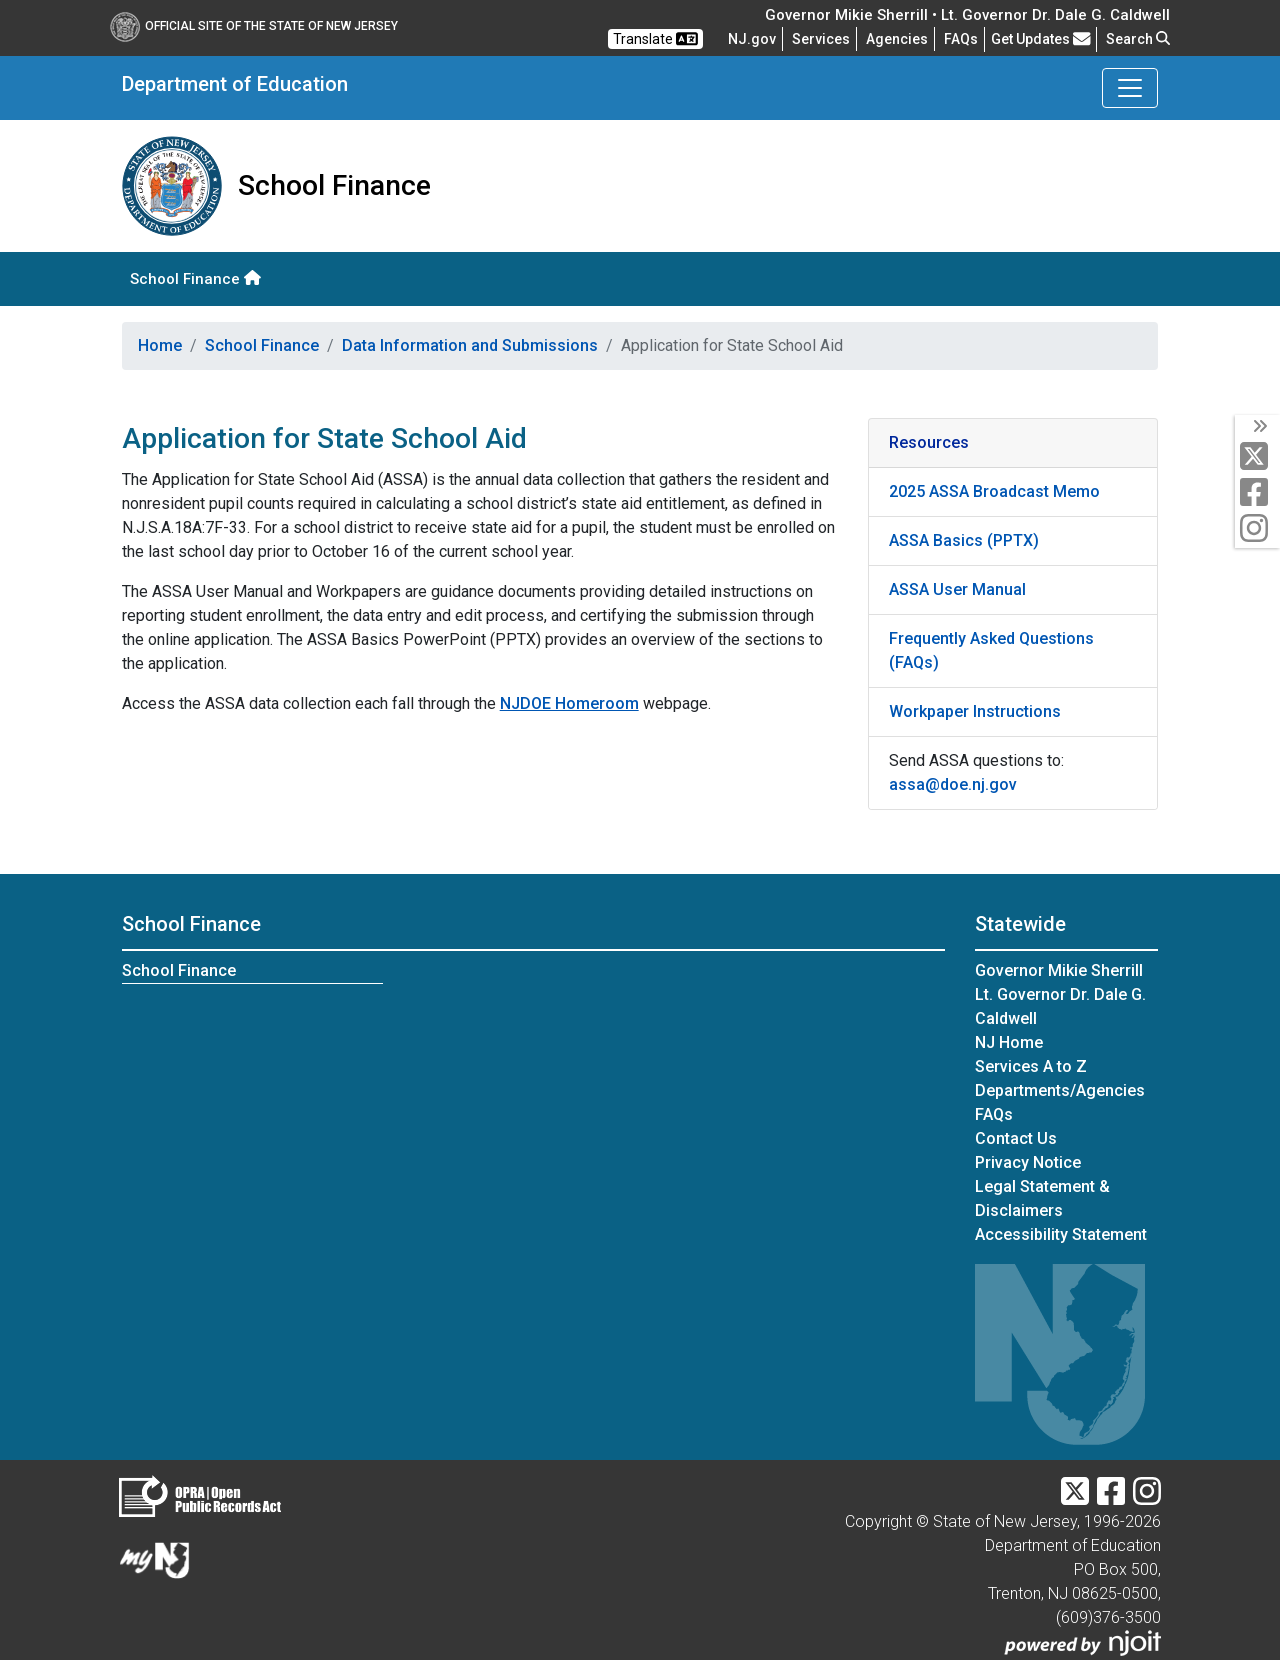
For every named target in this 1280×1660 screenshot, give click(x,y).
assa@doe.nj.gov (953, 784)
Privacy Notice (1028, 1162)
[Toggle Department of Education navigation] (1130, 88)
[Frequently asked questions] (961, 39)
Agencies (897, 39)
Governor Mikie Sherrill (1059, 970)
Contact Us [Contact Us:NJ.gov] (1016, 1138)
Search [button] (1138, 39)
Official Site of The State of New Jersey (254, 26)
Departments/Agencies (1060, 1090)
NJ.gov (752, 39)
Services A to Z (1031, 1066)
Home (160, 345)
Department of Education (235, 84)
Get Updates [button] (1041, 39)
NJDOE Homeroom (569, 703)
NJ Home (1009, 1042)
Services (821, 39)
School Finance (195, 279)
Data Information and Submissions (470, 345)
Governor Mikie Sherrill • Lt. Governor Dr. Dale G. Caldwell (967, 15)
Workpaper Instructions (975, 711)
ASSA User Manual (957, 589)
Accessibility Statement (1061, 1234)
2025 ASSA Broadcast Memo (994, 491)
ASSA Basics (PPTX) (964, 540)
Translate (655, 39)
